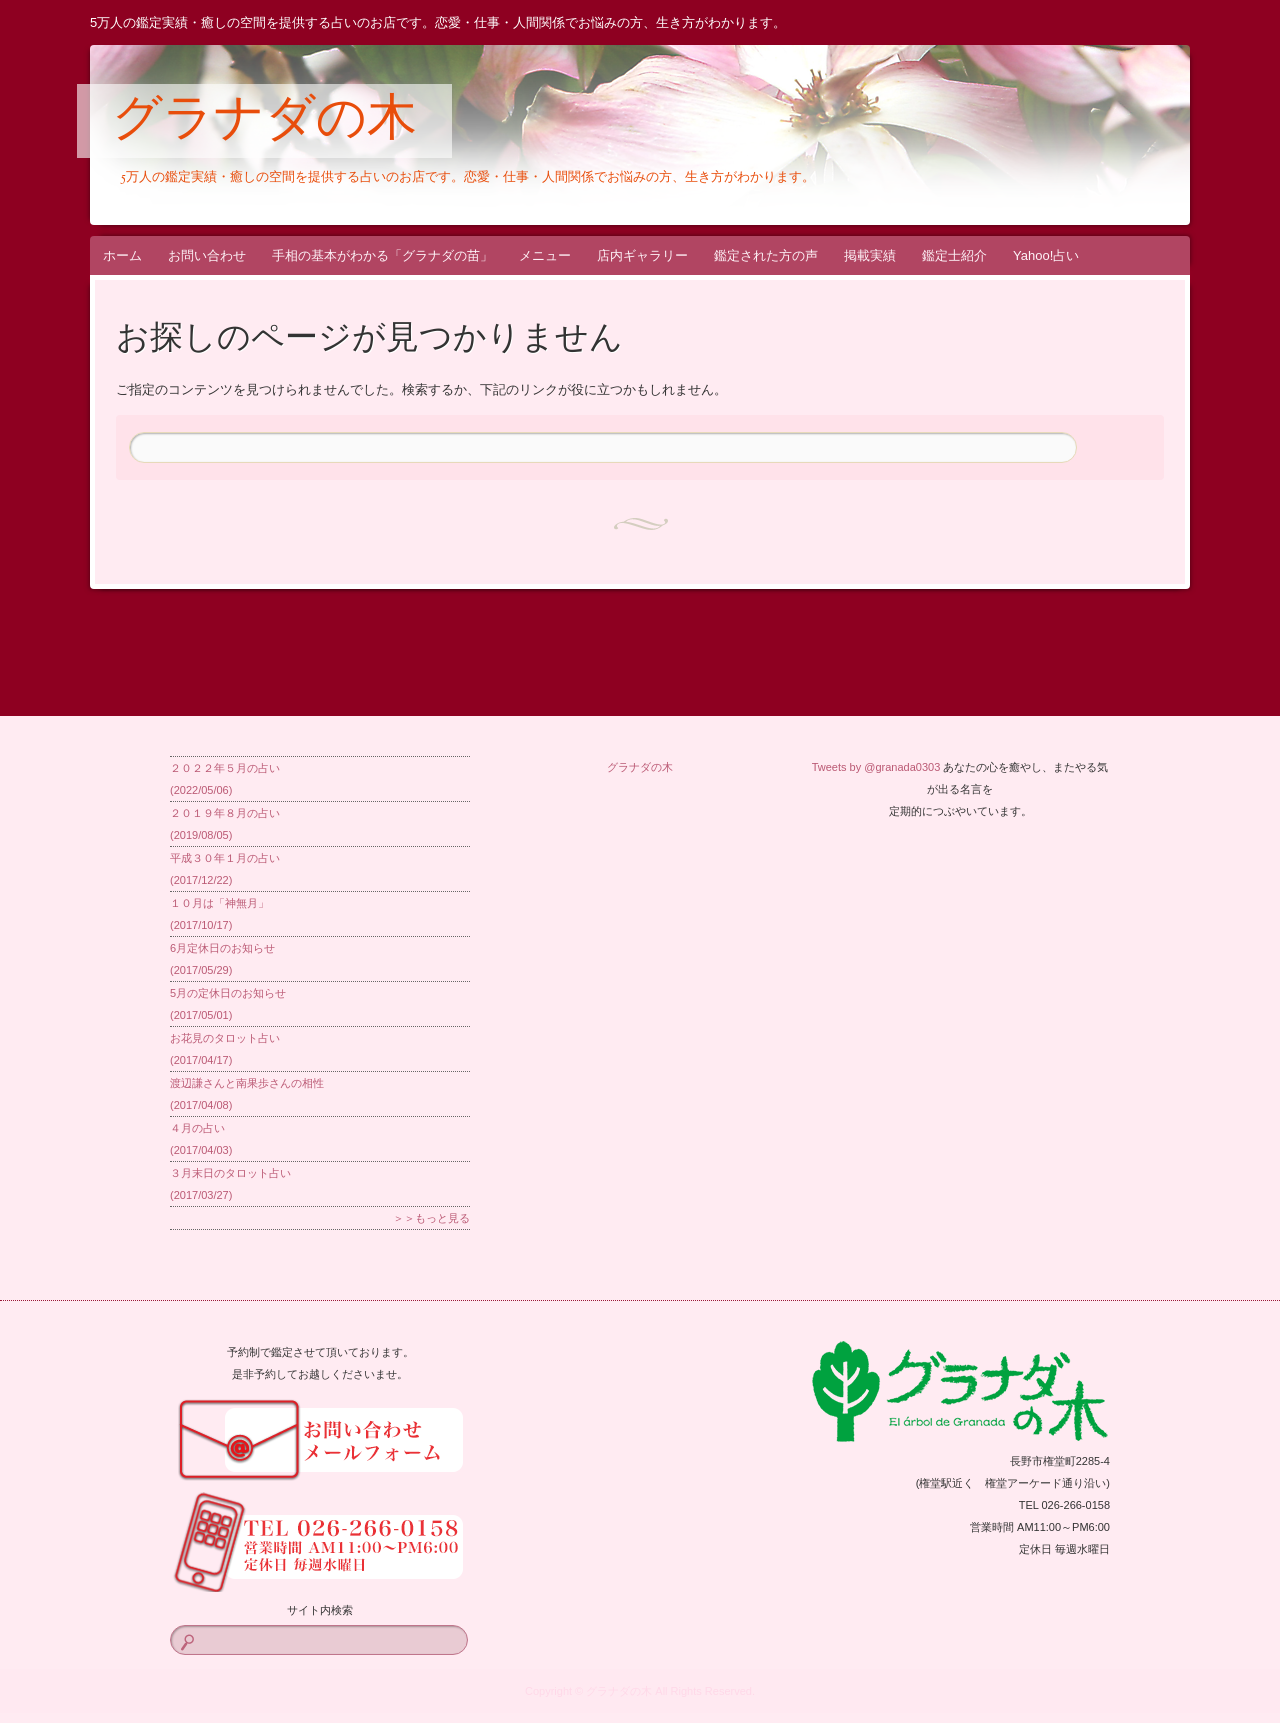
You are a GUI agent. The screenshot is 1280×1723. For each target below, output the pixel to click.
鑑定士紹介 (954, 255)
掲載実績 (870, 255)
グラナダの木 (264, 122)
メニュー (545, 255)
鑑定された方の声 (766, 255)
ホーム (122, 255)
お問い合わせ (207, 255)
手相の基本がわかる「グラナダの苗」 (382, 255)
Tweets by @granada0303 (876, 767)
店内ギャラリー (642, 255)
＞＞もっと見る (431, 1218)
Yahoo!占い (1046, 255)
